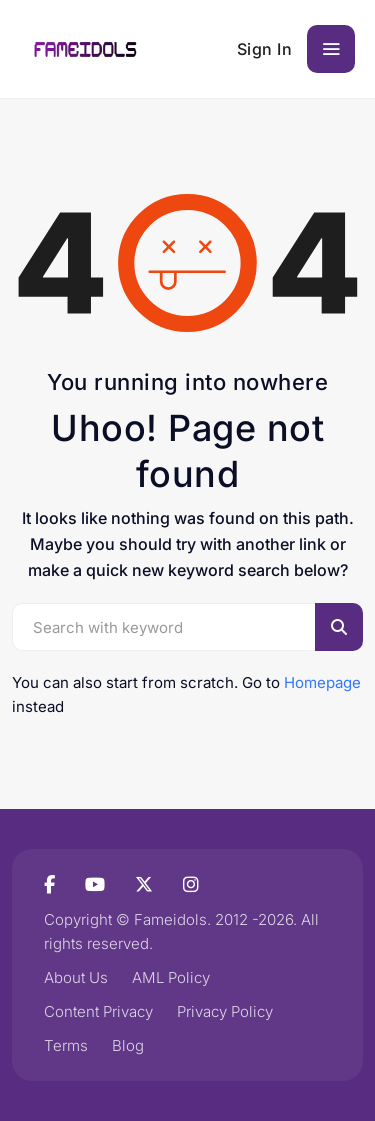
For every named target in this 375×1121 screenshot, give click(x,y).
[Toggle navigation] (331, 49)
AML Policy (171, 977)
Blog (128, 1045)
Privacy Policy (225, 1011)
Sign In (265, 49)
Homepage (322, 682)
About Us (76, 977)
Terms (66, 1045)
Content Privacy (98, 1011)
